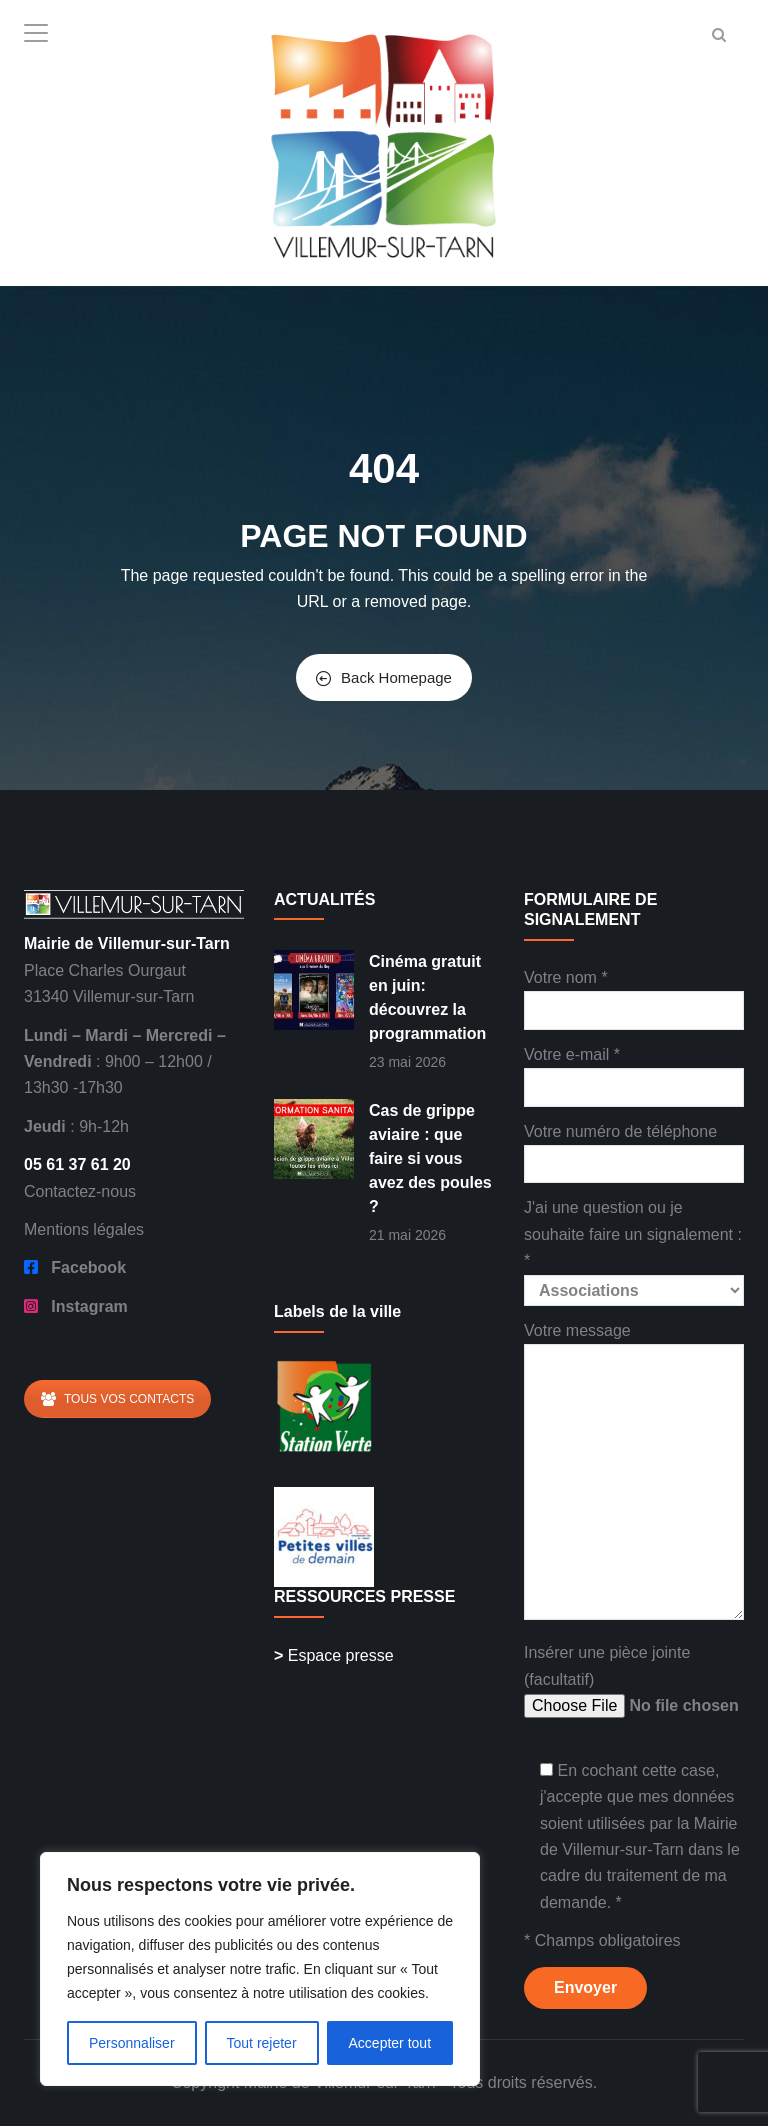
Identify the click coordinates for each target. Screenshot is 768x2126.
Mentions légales (84, 1229)
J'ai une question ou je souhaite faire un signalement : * (634, 1248)
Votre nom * (634, 993)
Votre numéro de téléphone (634, 1147)
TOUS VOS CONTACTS (117, 1399)
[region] (260, 1969)
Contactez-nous (80, 1191)
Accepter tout (390, 2043)
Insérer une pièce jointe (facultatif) (634, 1681)
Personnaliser (132, 2043)
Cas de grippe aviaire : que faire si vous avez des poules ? (430, 1158)
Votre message (634, 1472)
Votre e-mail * (634, 1070)
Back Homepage (384, 677)
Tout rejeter (262, 2043)
